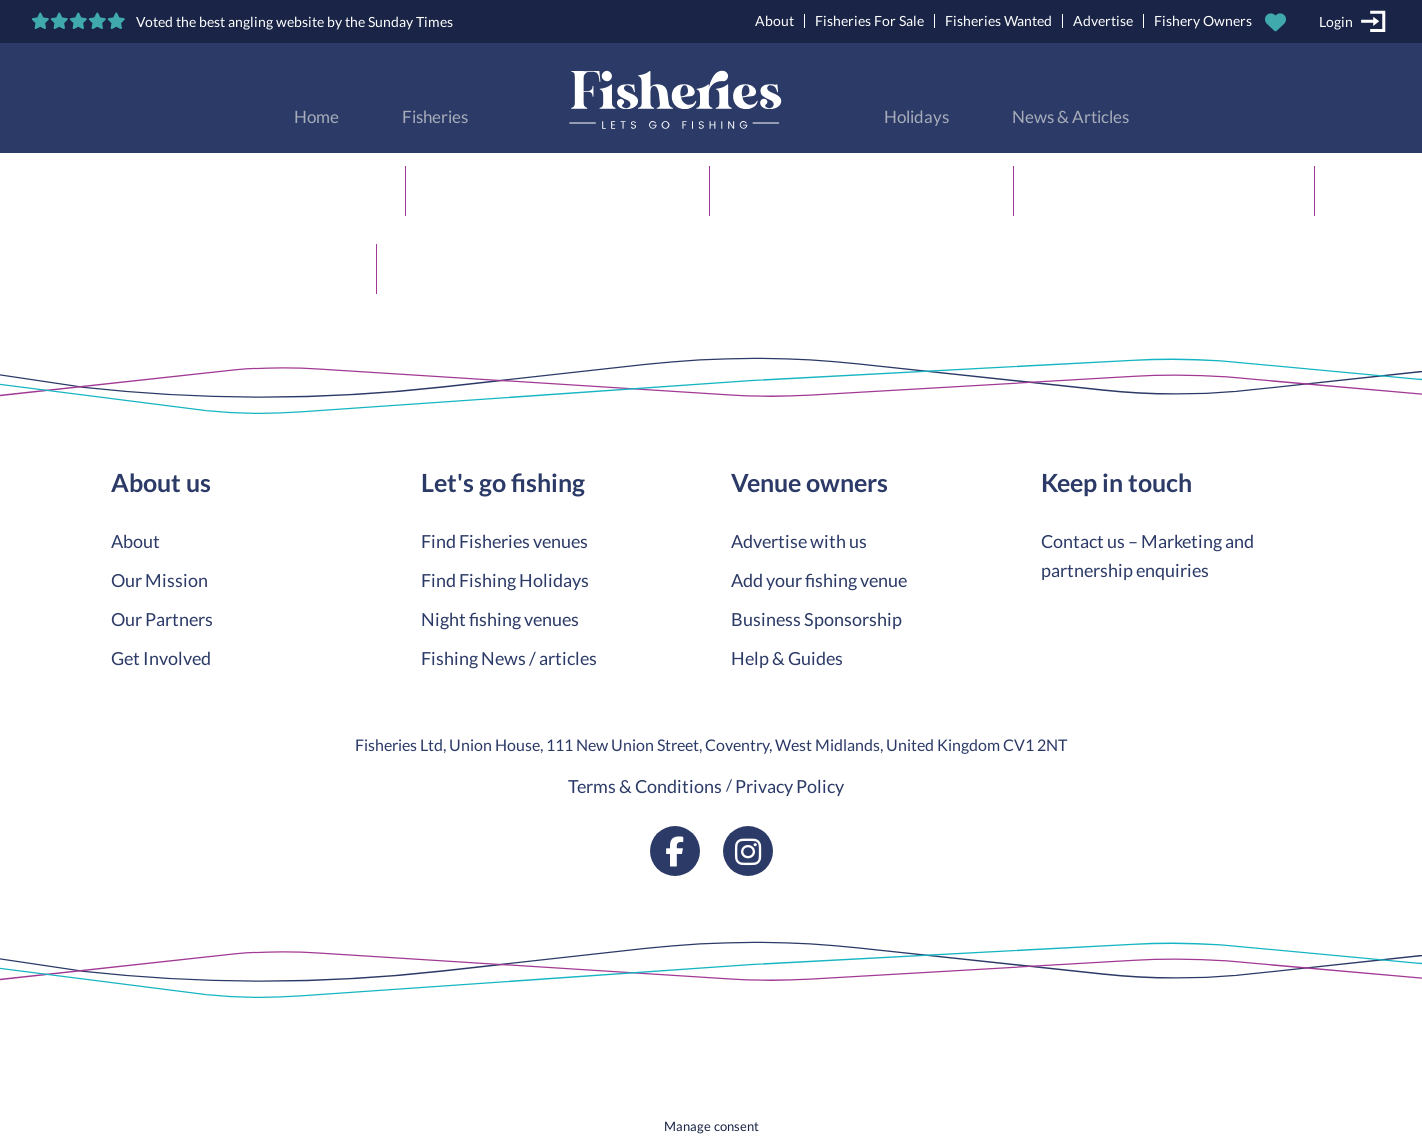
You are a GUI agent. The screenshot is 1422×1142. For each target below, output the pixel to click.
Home (316, 117)
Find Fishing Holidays (505, 580)
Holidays (916, 117)
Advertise (1103, 20)
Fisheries (435, 117)
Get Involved (161, 658)
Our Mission (159, 580)
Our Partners (162, 619)
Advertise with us (799, 541)
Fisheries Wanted (998, 20)
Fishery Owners (1203, 20)
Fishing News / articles (509, 658)
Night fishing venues (500, 619)
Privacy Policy (789, 786)
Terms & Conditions (645, 786)
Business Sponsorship (816, 619)
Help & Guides (787, 658)
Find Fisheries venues (504, 541)
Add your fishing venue (819, 580)
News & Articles (1070, 117)
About (774, 20)
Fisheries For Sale (869, 20)
